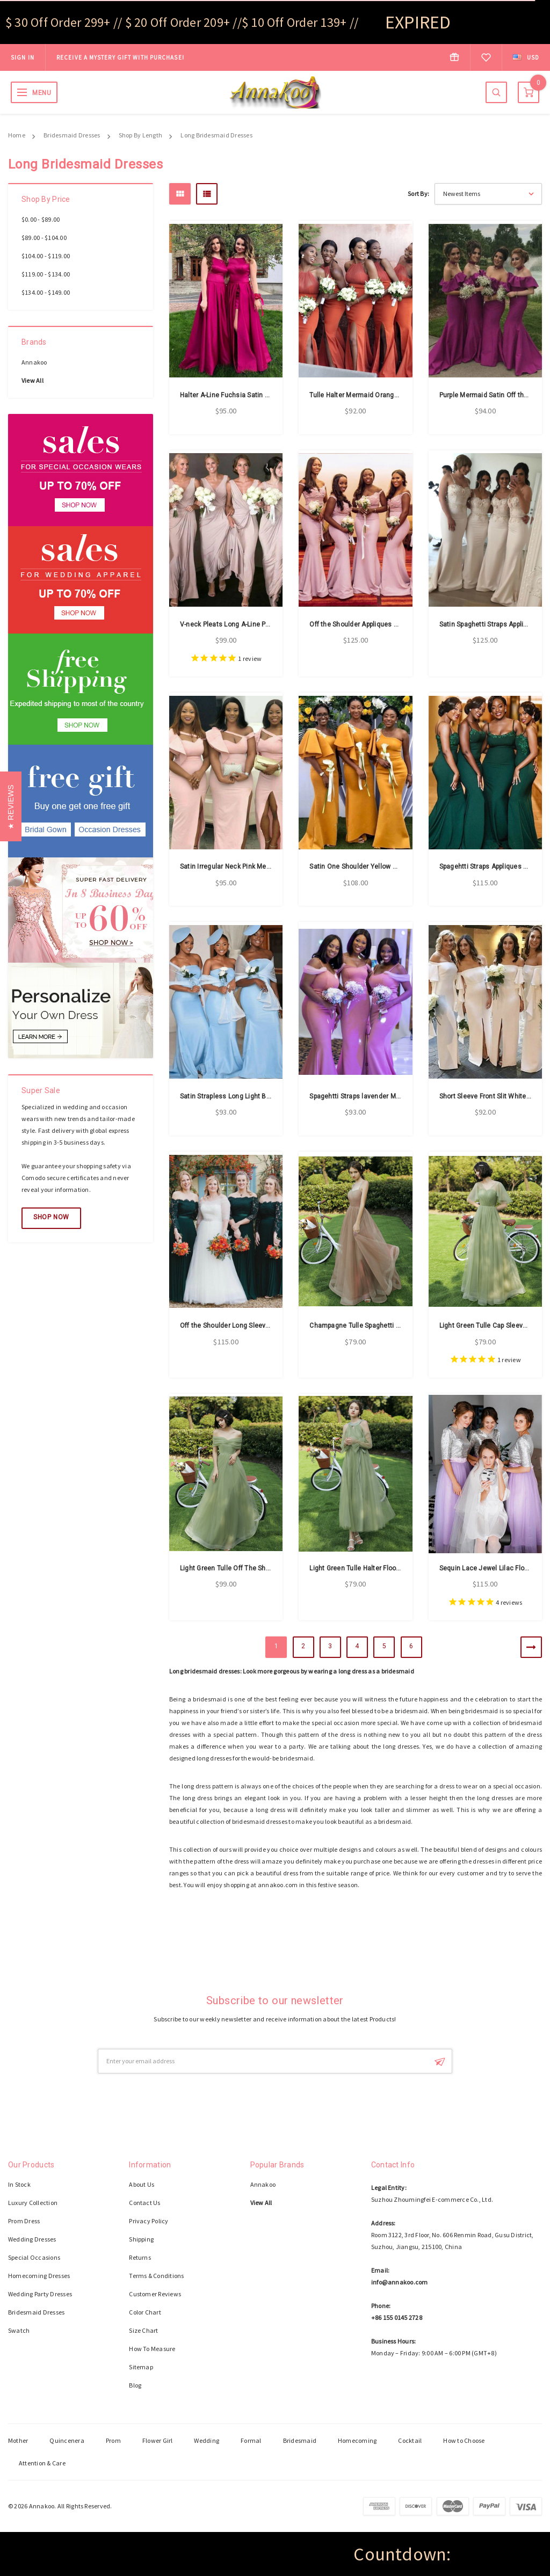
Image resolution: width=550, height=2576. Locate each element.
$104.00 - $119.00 (45, 256)
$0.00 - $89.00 (40, 219)
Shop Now (51, 1217)
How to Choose (463, 2440)
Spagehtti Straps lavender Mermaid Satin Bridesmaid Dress (400, 1096)
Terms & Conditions (156, 2276)
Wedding (206, 2440)
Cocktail (410, 2440)
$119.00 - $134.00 (45, 274)
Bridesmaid (299, 2440)
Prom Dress (24, 2221)
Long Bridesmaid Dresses (216, 135)
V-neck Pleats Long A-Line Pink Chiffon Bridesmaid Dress (268, 624)
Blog (135, 2385)
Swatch (19, 2330)
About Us (141, 2184)
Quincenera (66, 2440)
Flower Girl (157, 2440)
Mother (18, 2440)
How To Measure (152, 2349)
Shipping (141, 2239)
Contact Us (144, 2203)
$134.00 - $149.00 (45, 292)
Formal (251, 2440)
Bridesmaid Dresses (72, 135)
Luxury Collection (32, 2203)
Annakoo (34, 362)
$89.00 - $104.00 (44, 238)
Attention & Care (42, 2463)
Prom (113, 2440)
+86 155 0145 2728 (396, 2317)
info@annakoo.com (399, 2282)
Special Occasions (34, 2257)
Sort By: (418, 194)
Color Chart (145, 2312)
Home (16, 135)
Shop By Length (140, 135)
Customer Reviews (155, 2294)
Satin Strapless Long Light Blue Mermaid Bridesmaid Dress (271, 1096)
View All (32, 380)
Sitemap (141, 2367)
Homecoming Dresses (39, 2276)
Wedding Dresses (32, 2239)
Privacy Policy (148, 2221)
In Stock (19, 2184)
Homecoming (357, 2440)
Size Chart (143, 2330)
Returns (140, 2257)
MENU (41, 93)
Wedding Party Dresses (40, 2294)
